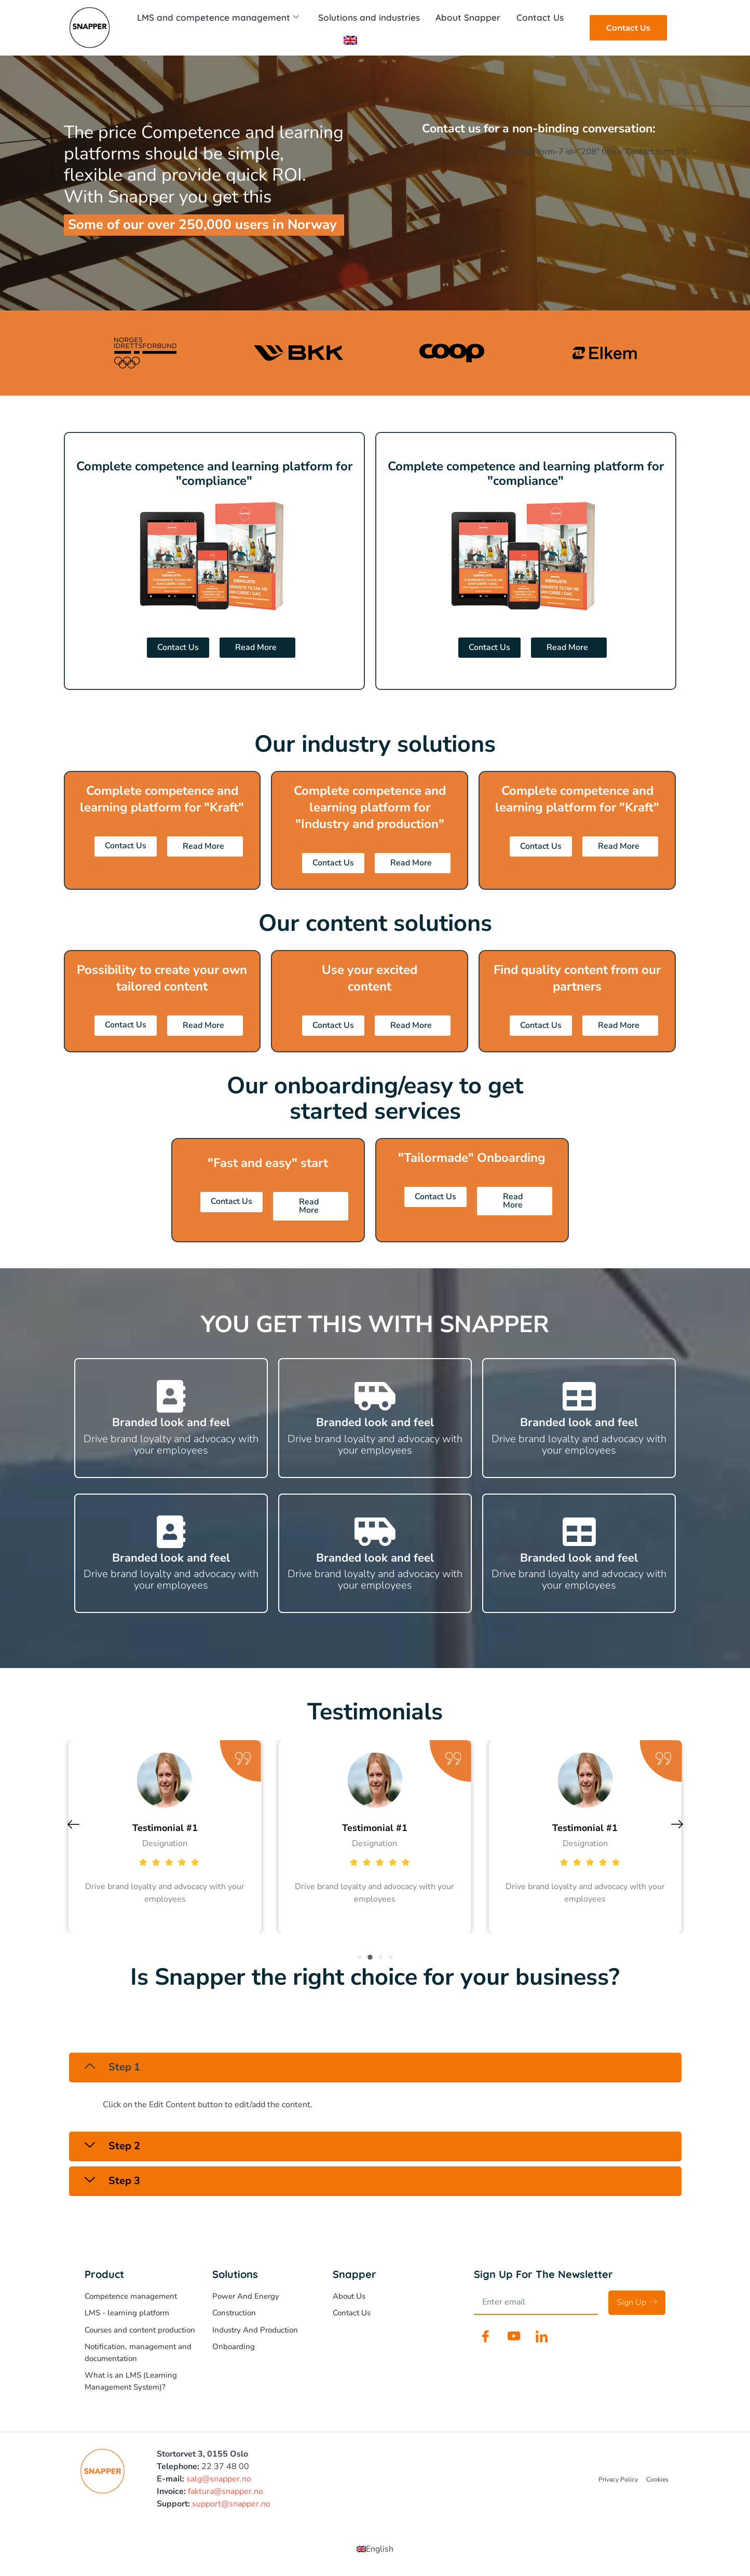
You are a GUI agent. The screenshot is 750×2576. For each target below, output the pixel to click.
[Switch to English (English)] (375, 2549)
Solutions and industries (369, 17)
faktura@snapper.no (225, 2491)
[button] (360, 1957)
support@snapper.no (231, 2504)
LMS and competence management (219, 17)
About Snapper (467, 17)
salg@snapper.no (218, 2479)
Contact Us (538, 17)
